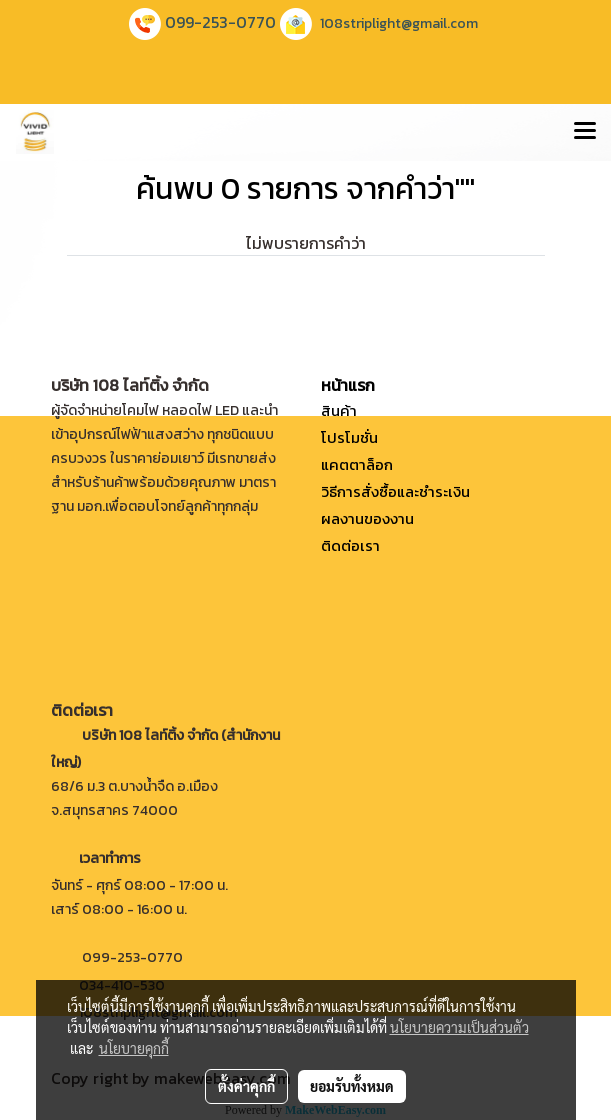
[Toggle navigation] (585, 132)
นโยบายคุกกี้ (134, 1048)
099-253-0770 (220, 22)
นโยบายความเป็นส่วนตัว (459, 1027)
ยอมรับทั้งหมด (352, 1086)
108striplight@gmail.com (399, 23)
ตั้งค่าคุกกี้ (246, 1086)
